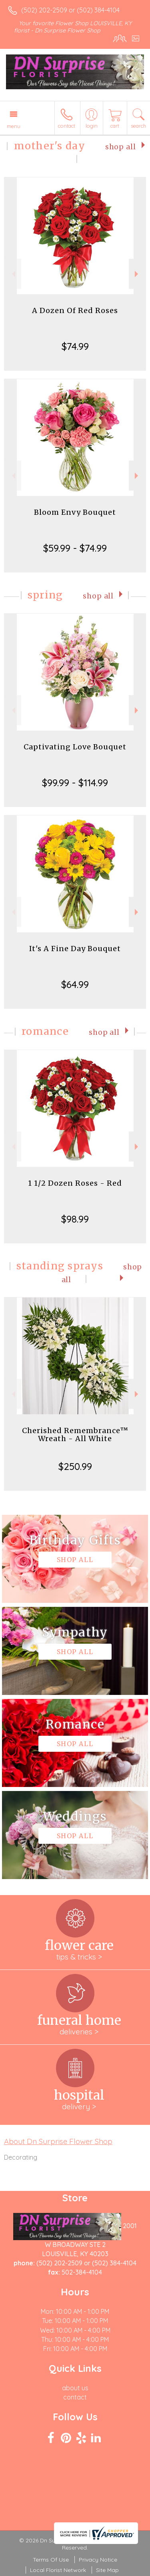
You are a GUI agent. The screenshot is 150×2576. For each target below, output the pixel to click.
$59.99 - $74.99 (75, 548)
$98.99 (75, 1219)
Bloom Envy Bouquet (75, 512)
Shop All (120, 147)
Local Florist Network (58, 2570)
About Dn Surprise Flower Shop (58, 2141)
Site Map (107, 2570)
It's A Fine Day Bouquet (75, 948)
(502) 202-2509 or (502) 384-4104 (70, 10)
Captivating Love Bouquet (75, 746)
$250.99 (75, 1466)
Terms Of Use (51, 2559)
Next (137, 274)
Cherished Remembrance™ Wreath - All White (75, 1434)
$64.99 (75, 984)
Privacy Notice (98, 2559)
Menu (13, 126)
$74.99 (75, 346)
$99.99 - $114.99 (75, 783)
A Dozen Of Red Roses (75, 310)
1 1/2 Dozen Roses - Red (75, 1183)
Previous (12, 274)
